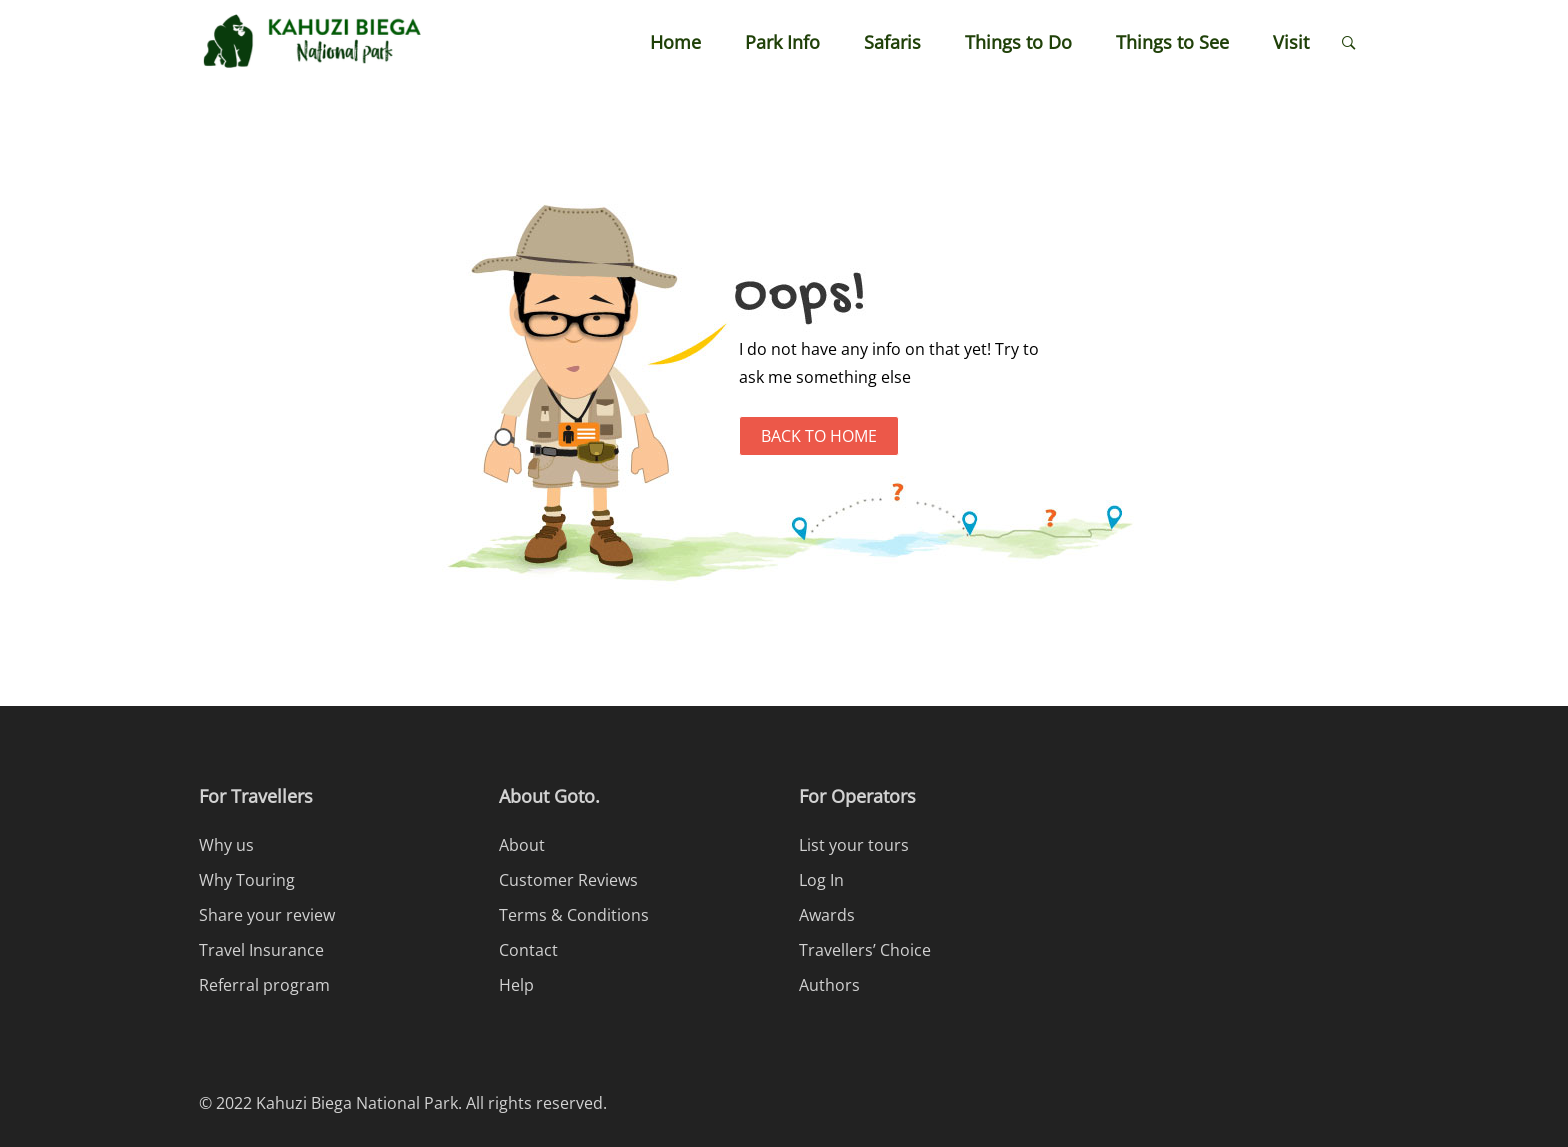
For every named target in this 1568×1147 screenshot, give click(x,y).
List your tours (854, 845)
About (522, 845)
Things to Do (1018, 42)
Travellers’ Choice (865, 950)
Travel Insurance (261, 950)
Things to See (1172, 42)
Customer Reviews (568, 880)
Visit (1291, 42)
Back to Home (819, 436)
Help (516, 985)
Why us (226, 845)
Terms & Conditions (574, 915)
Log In (821, 880)
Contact (528, 950)
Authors (829, 985)
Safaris (892, 42)
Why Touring (247, 880)
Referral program (264, 985)
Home (675, 42)
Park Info (782, 42)
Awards (827, 915)
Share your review (267, 915)
